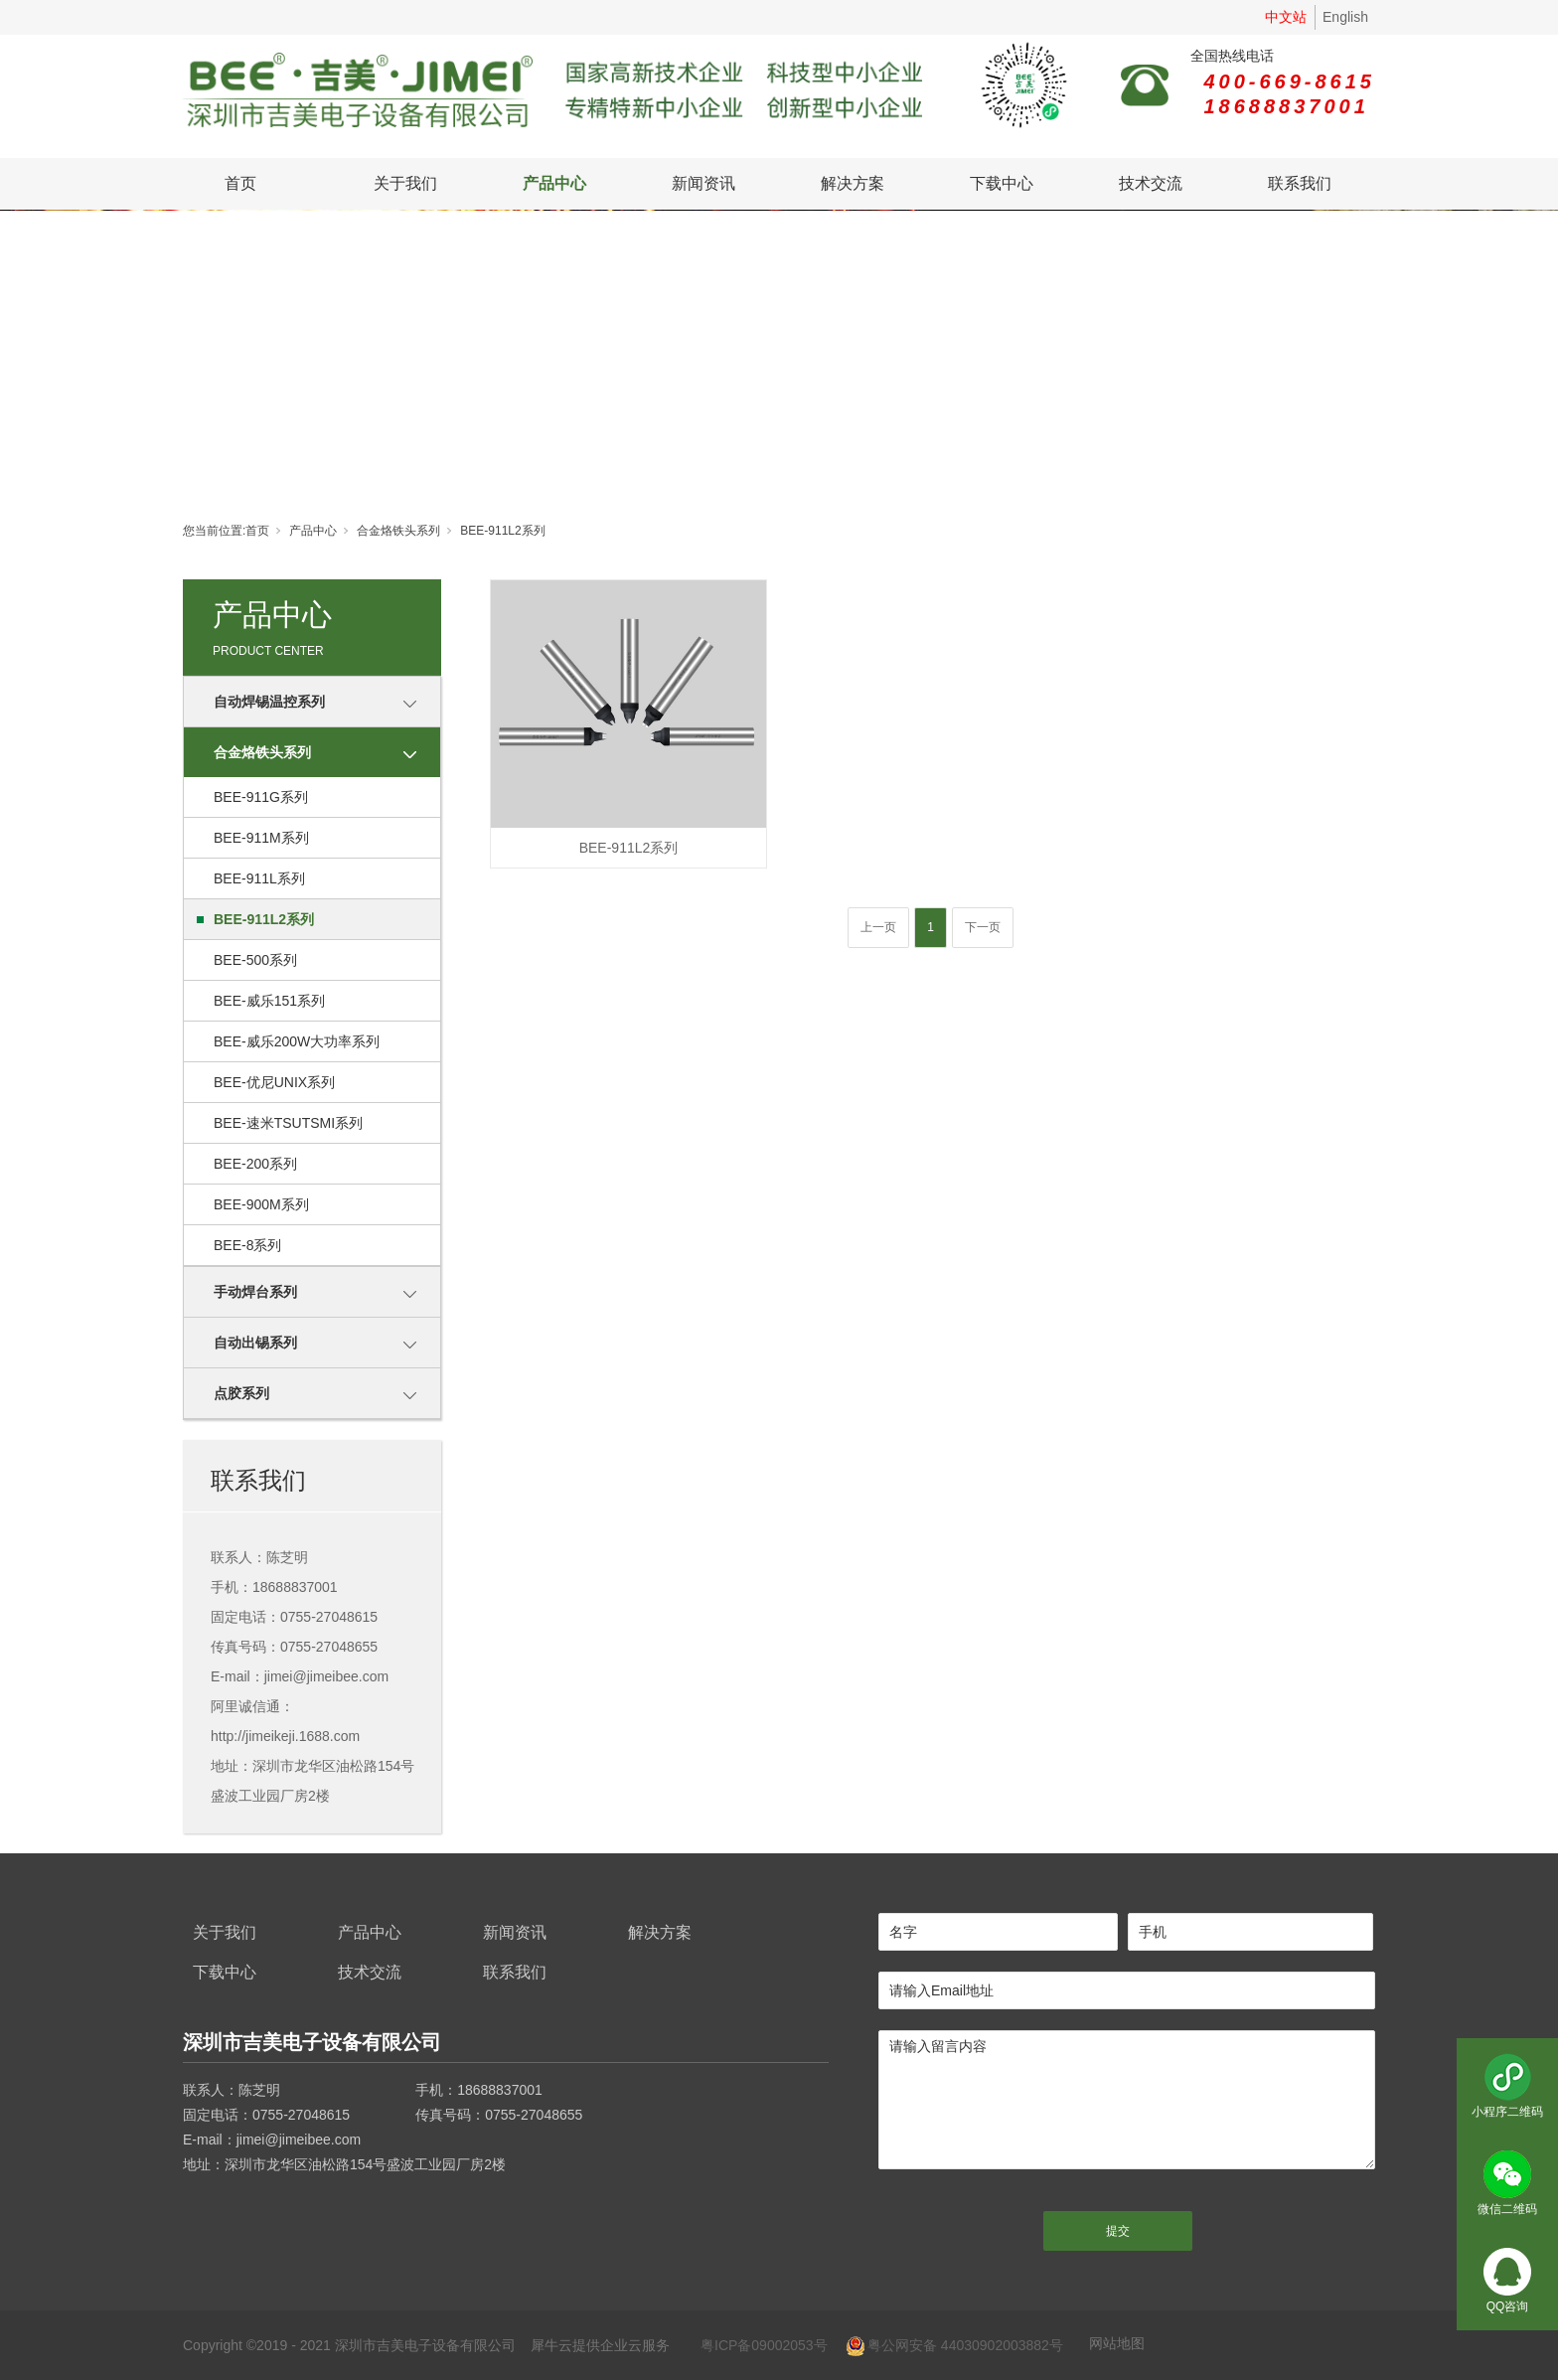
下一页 (983, 927)
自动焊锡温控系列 (269, 702)
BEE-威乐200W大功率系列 (297, 1041)
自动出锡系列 (255, 1342)
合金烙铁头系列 (398, 531)
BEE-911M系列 (261, 838)
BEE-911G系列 (261, 797)
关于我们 (405, 183)
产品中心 (554, 183)
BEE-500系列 (255, 960)
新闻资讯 (703, 183)
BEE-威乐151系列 (269, 1001)
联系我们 (1299, 183)
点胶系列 (241, 1393)
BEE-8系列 (247, 1245)
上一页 (878, 927)
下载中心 (1001, 183)
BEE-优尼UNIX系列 (274, 1082)
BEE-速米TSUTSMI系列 (288, 1123)
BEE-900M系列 (261, 1204)
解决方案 (852, 183)
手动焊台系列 (255, 1292)
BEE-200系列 (255, 1164)
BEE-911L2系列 (502, 531)
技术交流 (1150, 183)
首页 (240, 183)
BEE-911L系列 (259, 878)
